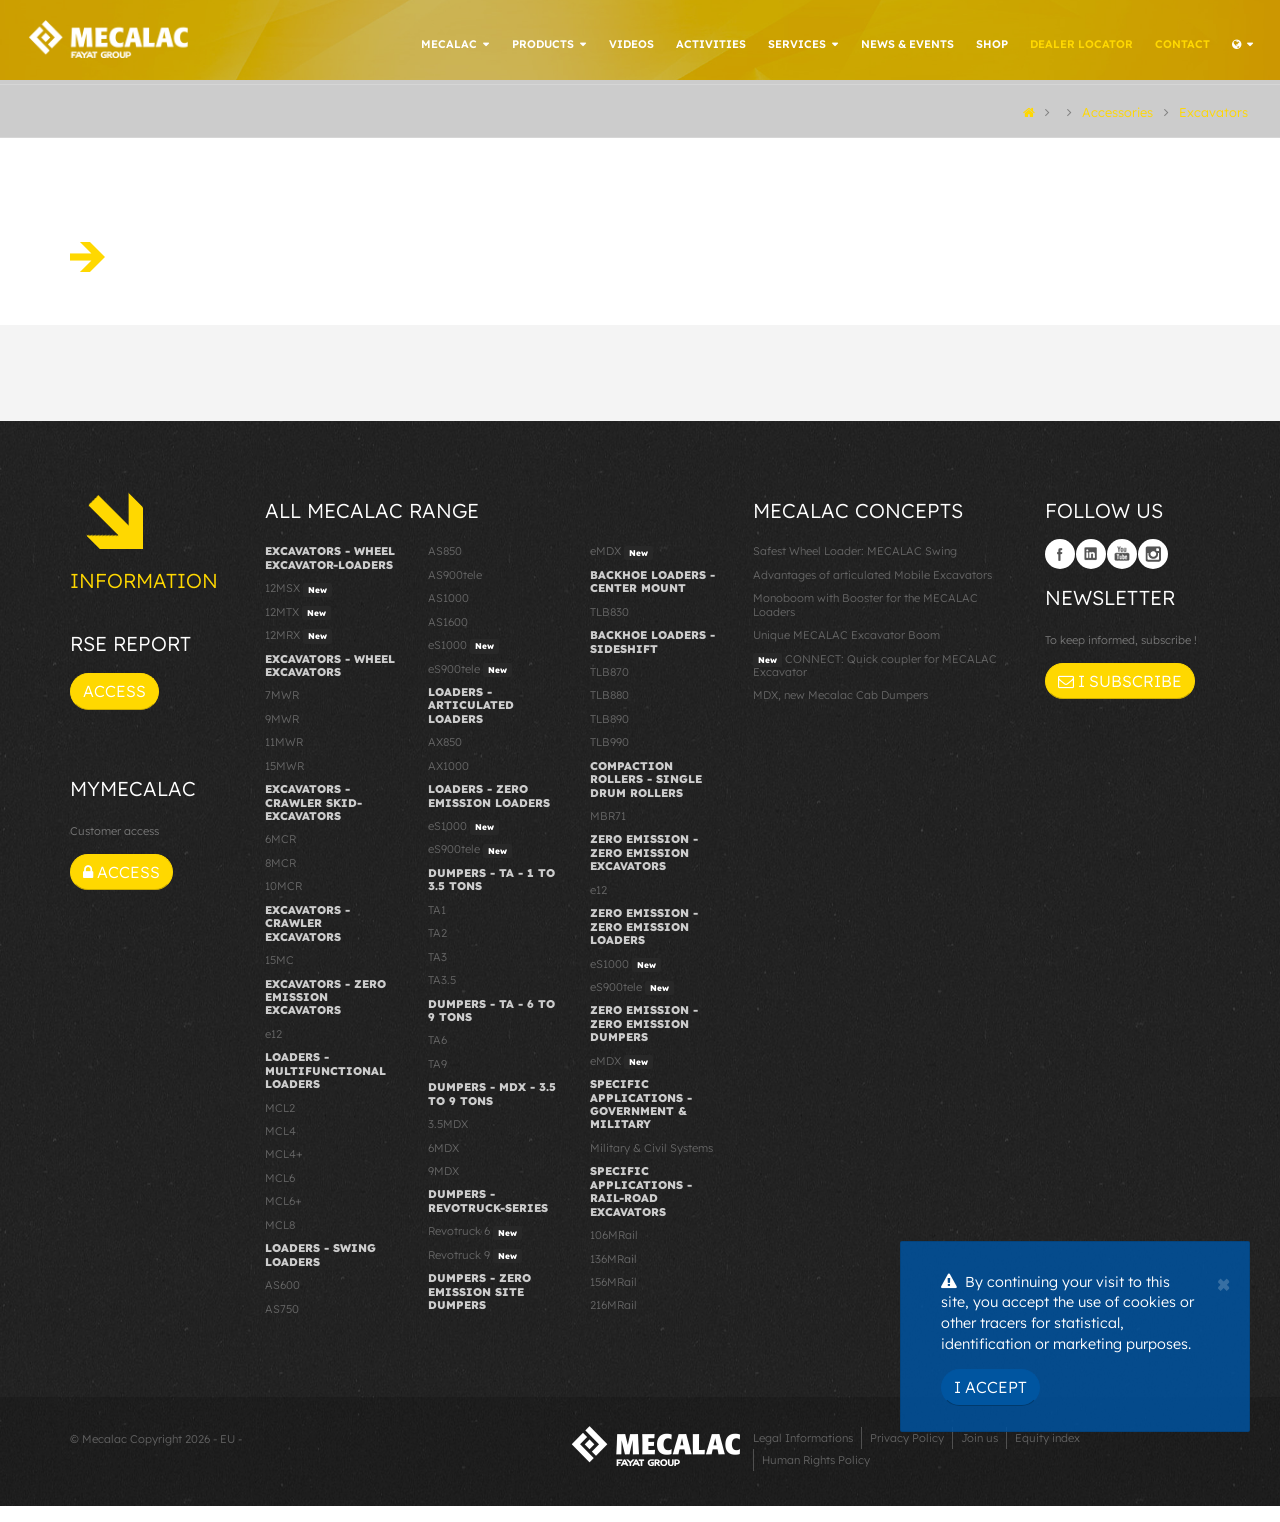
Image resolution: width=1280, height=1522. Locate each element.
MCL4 (280, 1147)
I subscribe (1120, 697)
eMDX (621, 568)
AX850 (445, 758)
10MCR (283, 902)
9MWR (282, 735)
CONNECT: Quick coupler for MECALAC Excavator (875, 680)
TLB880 (609, 711)
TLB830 (609, 628)
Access (114, 707)
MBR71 (608, 832)
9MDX (443, 1187)
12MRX (298, 652)
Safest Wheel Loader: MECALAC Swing (855, 567)
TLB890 (609, 735)
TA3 (437, 973)
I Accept (990, 1387)
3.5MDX (448, 1140)
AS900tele (455, 591)
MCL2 (280, 1124)
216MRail (613, 1321)
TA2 (437, 949)
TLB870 (609, 688)
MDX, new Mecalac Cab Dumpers (840, 711)
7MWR (282, 711)
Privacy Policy (907, 1454)
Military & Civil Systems (651, 1164)
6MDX (443, 1164)
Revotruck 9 (475, 1272)
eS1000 (463, 662)
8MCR (280, 879)
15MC (279, 976)
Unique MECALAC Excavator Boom (846, 651)
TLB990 (609, 758)
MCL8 (280, 1241)
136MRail (613, 1274)
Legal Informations (803, 1454)
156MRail (613, 1298)
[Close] (1223, 1282)
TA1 (437, 926)
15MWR (284, 782)
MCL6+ (283, 1217)
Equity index (1047, 1454)
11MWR (284, 758)
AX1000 (448, 782)
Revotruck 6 (475, 1248)
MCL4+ (284, 1170)
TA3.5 (442, 996)
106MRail (614, 1251)
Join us (979, 1454)
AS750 (282, 1324)
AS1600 (448, 638)
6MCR (280, 855)
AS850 (445, 567)
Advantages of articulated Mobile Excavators (872, 591)
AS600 (282, 1301)
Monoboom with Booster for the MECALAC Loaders (865, 620)
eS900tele (470, 685)
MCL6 (280, 1194)
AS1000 (448, 614)
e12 (273, 1050)
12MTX (298, 629)
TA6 (437, 1056)
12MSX (298, 605)
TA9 (437, 1080)
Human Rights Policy (816, 1476)
